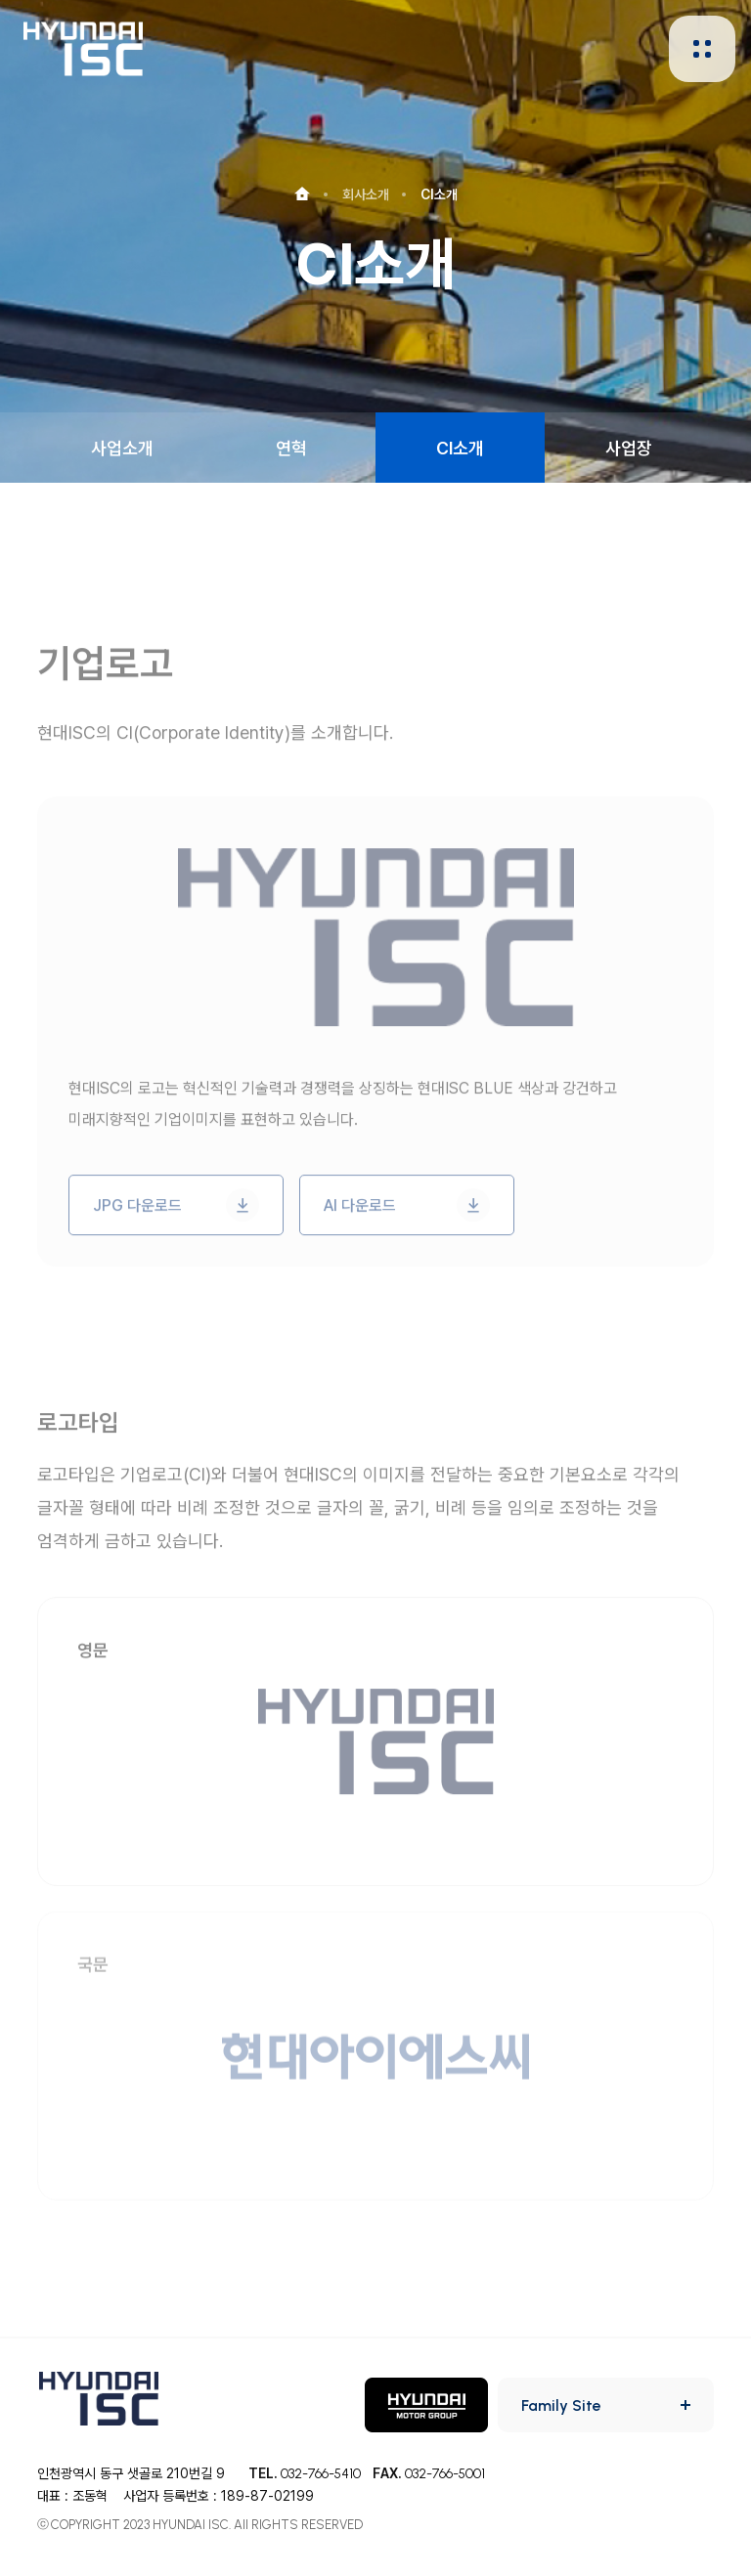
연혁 (291, 448)
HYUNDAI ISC (83, 48)
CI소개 (460, 448)
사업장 (628, 448)
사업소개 (122, 448)
